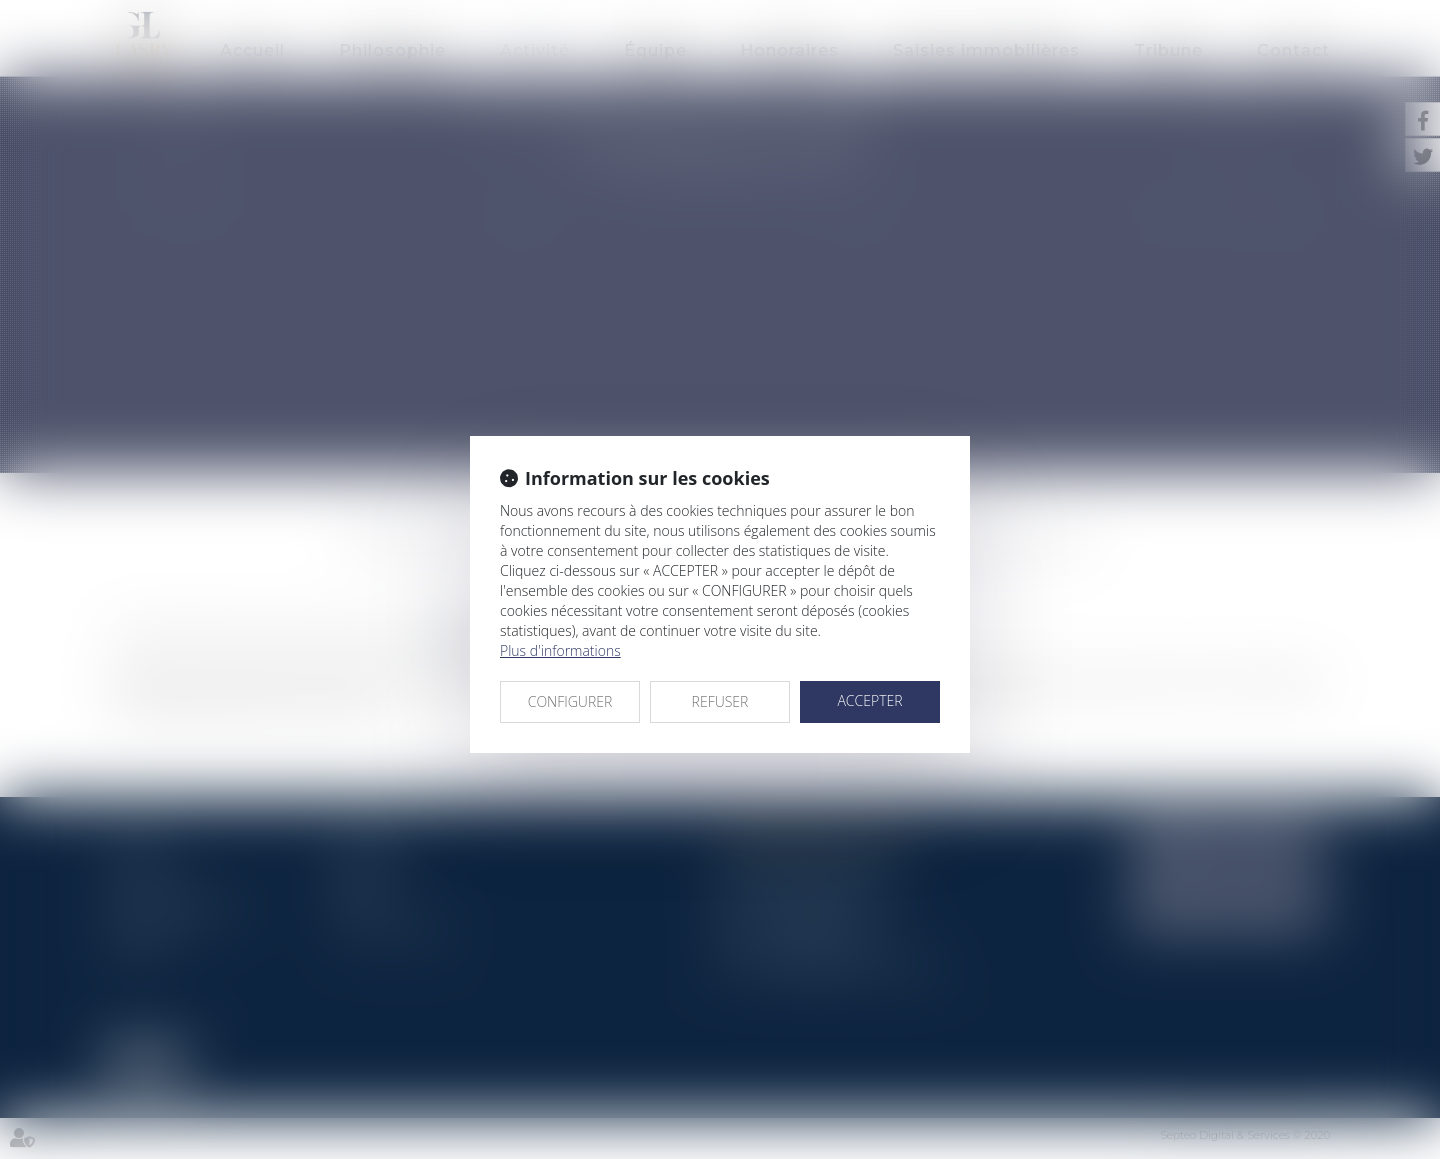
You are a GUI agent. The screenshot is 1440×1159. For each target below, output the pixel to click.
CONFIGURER (570, 701)
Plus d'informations (560, 650)
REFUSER (720, 701)
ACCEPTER (869, 700)
